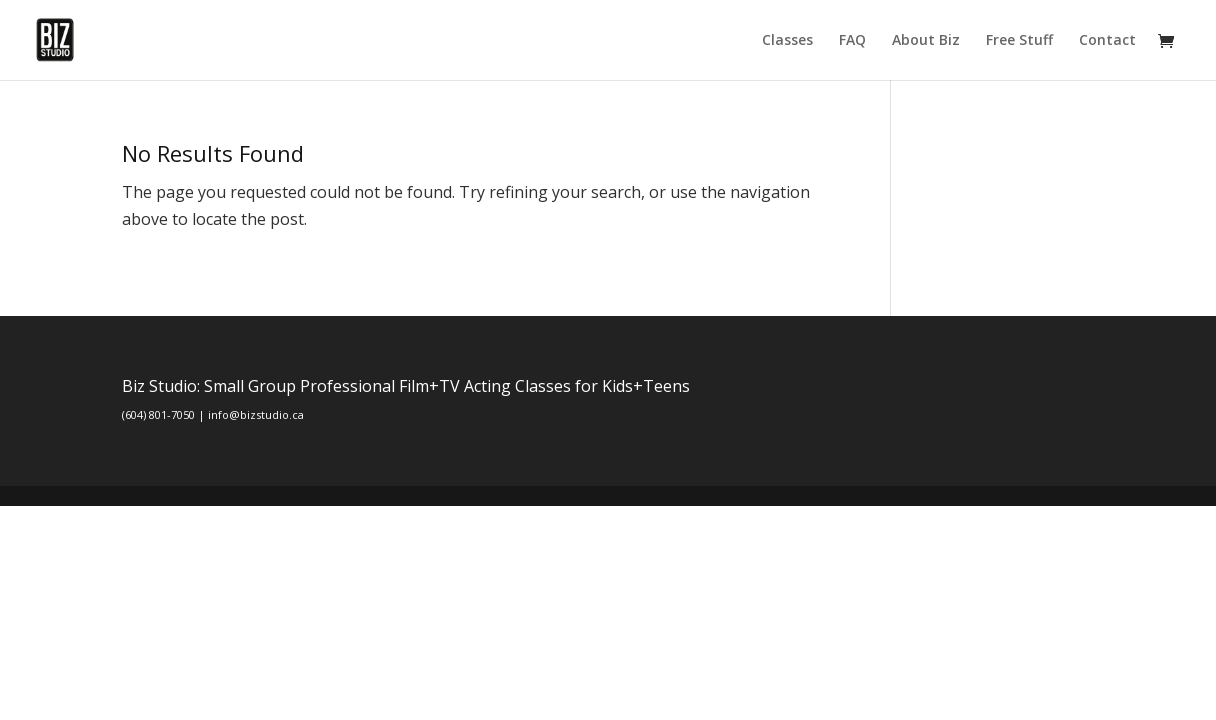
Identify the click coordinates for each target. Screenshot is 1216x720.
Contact (1107, 41)
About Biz (926, 41)
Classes (787, 41)
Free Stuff (1019, 41)
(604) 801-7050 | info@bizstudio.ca (213, 414)
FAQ (852, 41)
